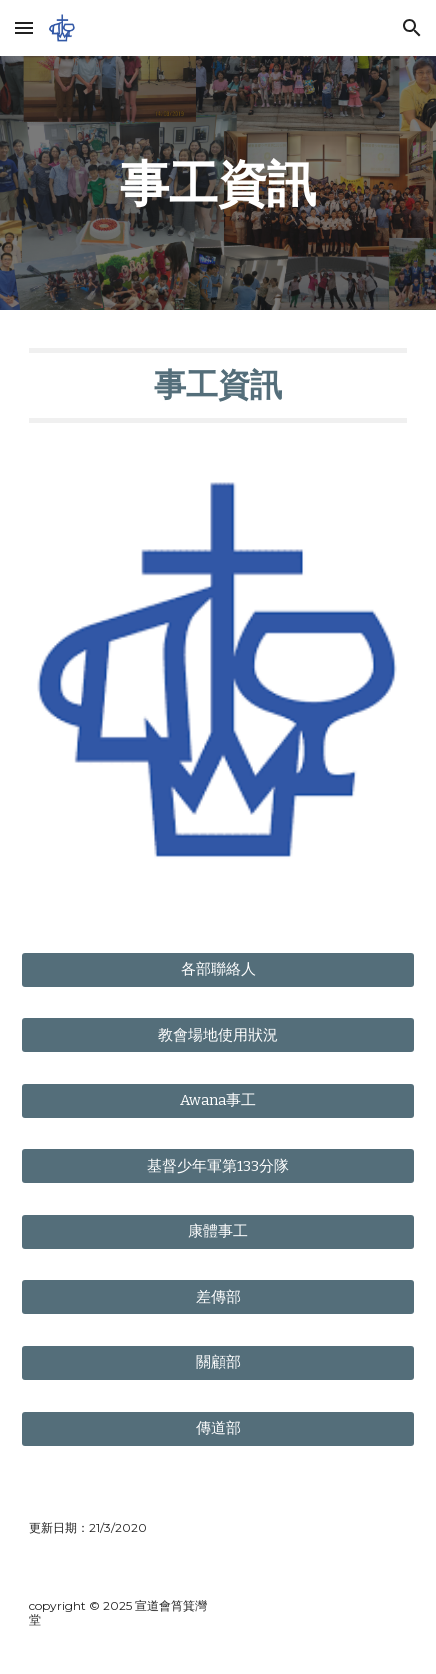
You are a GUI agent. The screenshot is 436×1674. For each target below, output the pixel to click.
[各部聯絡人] (218, 970)
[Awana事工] (218, 1101)
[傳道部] (218, 1428)
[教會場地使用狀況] (218, 1035)
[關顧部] (218, 1363)
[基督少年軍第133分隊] (218, 1166)
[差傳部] (218, 1297)
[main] (218, 183)
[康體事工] (218, 1232)
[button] (24, 27)
